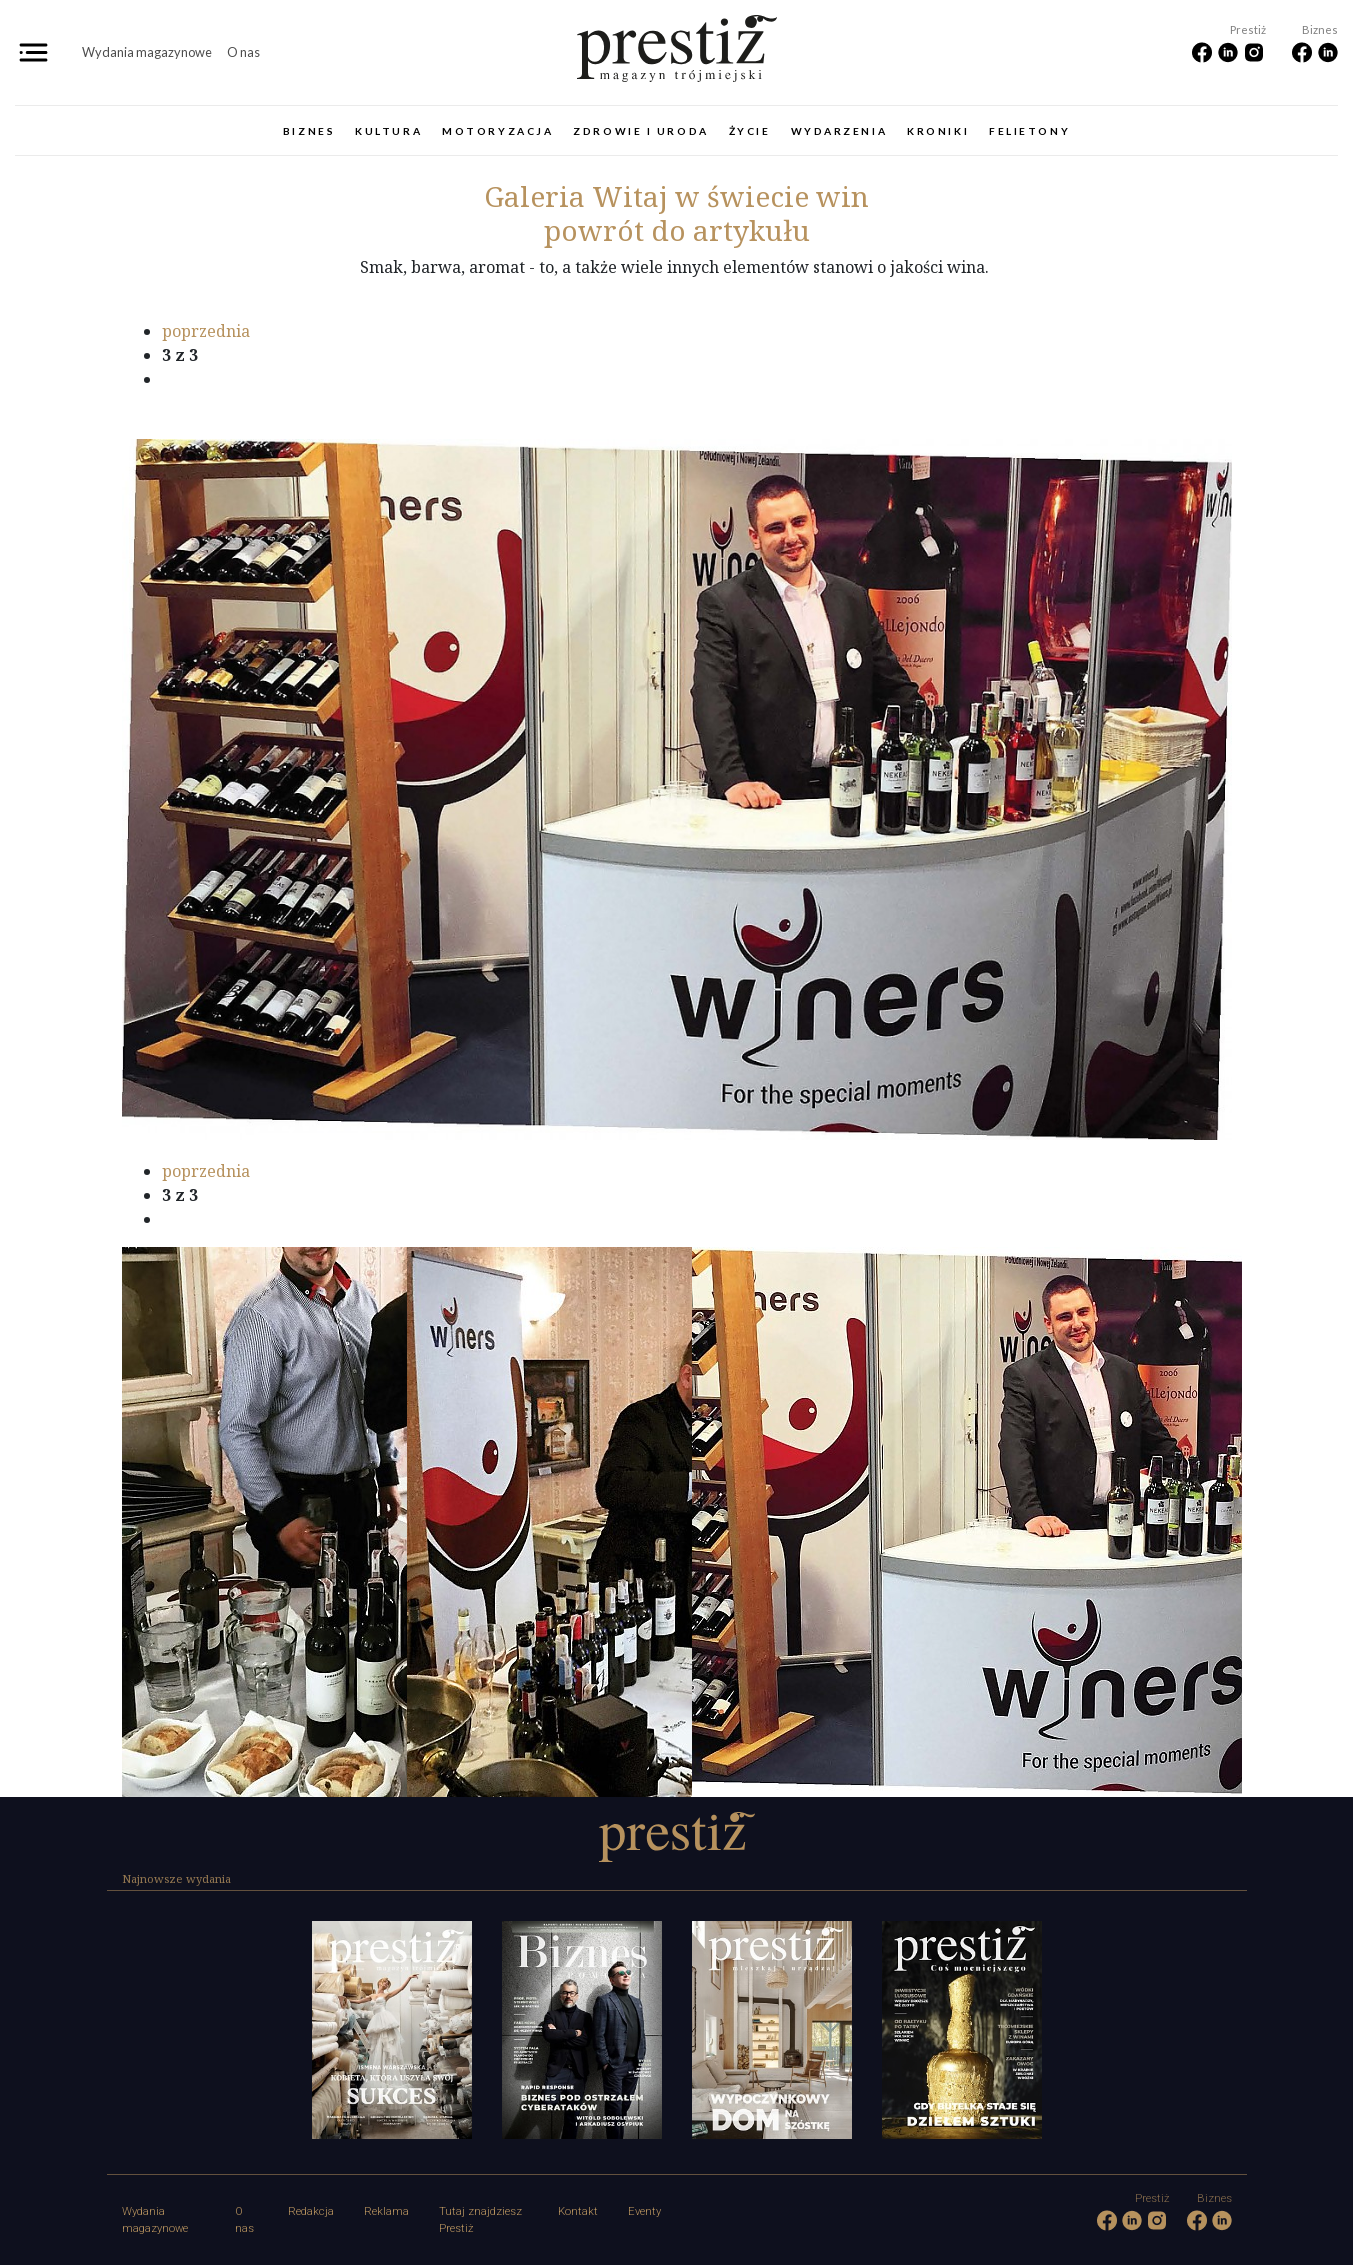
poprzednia (206, 331)
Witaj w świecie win (676, 196)
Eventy (644, 2211)
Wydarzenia (839, 131)
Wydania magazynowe (147, 52)
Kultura (388, 131)
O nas (243, 52)
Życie (750, 131)
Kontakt (578, 2211)
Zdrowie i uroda (640, 131)
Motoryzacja (497, 131)
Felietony (1029, 131)
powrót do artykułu (677, 230)
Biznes (309, 131)
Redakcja (311, 2211)
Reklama (386, 2211)
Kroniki (938, 131)
